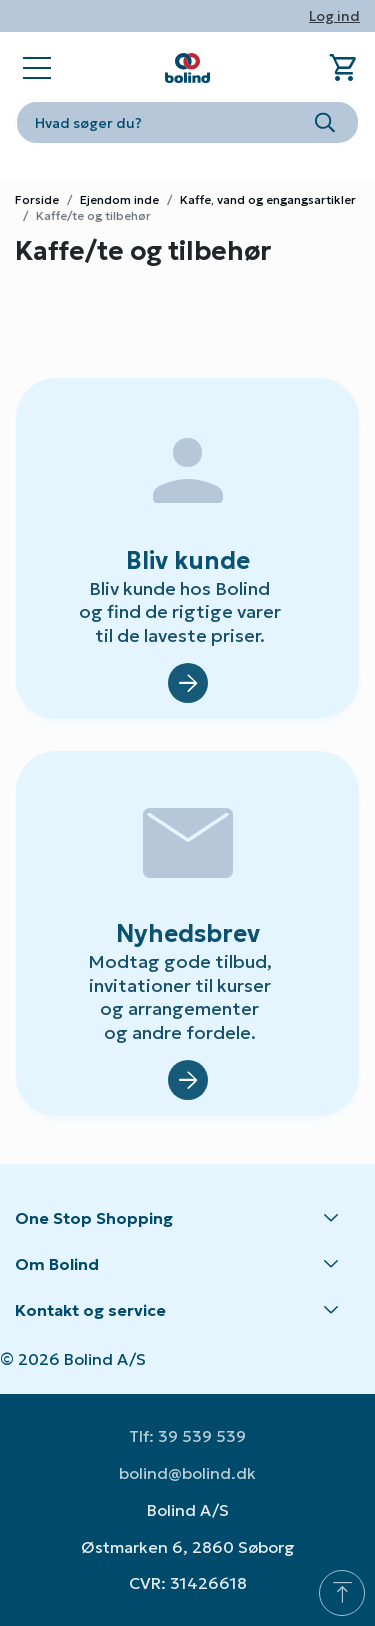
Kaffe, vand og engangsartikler (268, 199)
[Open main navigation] (37, 68)
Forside (37, 199)
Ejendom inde (119, 199)
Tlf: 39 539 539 (187, 1436)
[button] (187, 1219)
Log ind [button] (334, 16)
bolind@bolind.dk (187, 1473)
